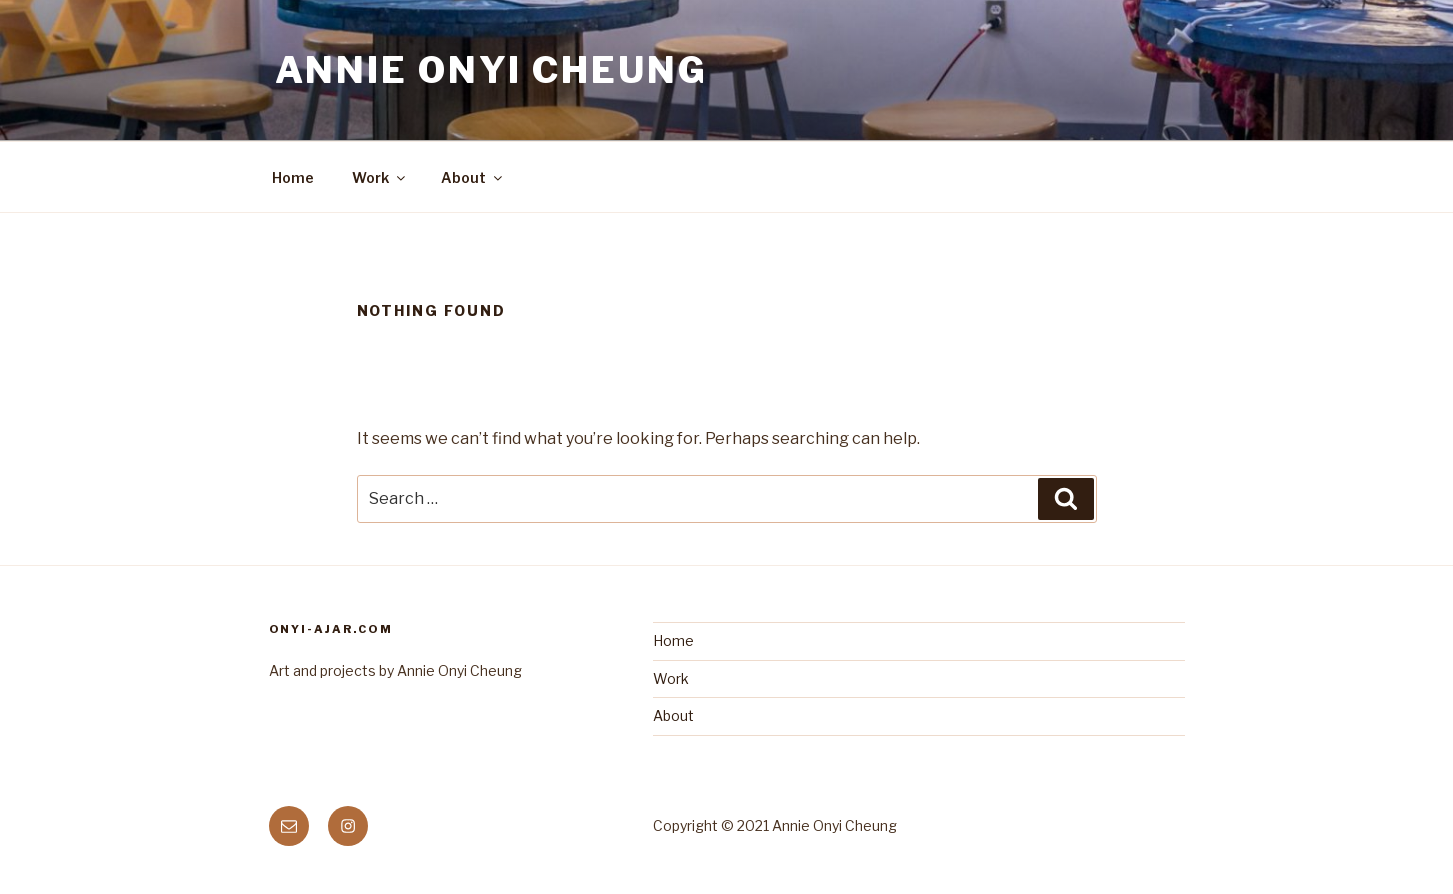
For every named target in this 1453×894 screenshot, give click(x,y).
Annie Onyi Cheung (491, 70)
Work (380, 177)
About (473, 177)
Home (293, 177)
